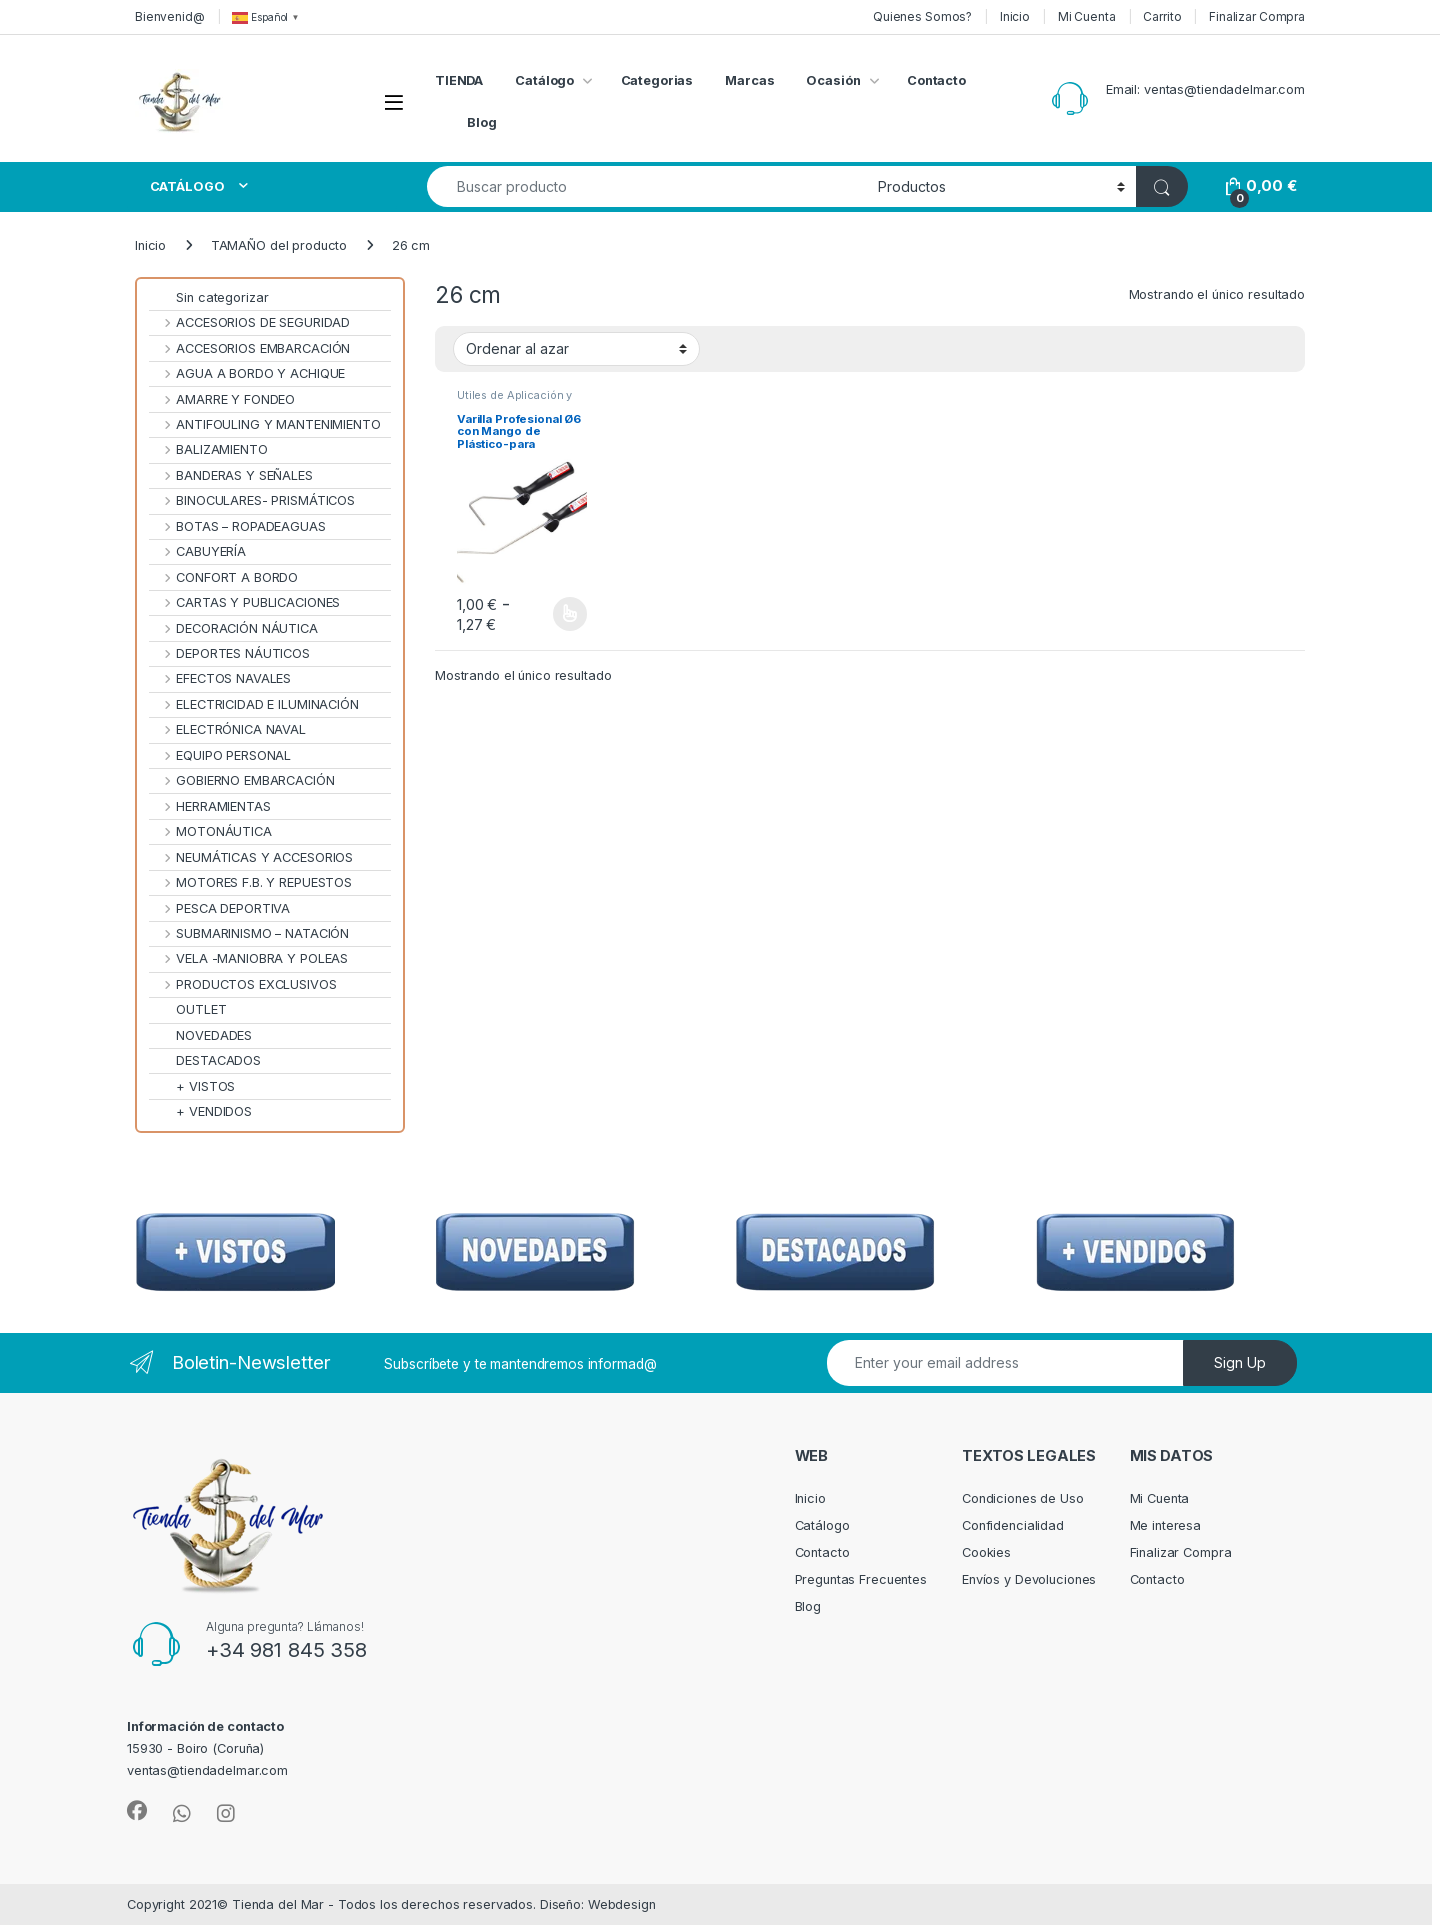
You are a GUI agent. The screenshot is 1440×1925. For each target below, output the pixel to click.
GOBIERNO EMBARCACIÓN (242, 780)
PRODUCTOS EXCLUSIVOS (243, 984)
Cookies (986, 1552)
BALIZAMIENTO (208, 449)
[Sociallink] (137, 1811)
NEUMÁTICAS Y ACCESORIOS (251, 857)
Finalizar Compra (1257, 16)
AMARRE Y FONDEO (222, 399)
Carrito (1162, 16)
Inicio (1015, 16)
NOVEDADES (200, 1035)
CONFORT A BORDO (223, 577)
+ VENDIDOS (200, 1111)
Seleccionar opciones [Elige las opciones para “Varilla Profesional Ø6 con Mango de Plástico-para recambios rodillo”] (570, 614)
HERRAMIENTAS (210, 806)
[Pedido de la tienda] (576, 349)
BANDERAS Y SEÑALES (231, 475)
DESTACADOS (205, 1060)
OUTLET (188, 1009)
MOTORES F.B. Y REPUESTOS (250, 882)
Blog (482, 122)
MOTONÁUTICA (210, 831)
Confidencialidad (1013, 1525)
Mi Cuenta (1087, 16)
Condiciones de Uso (1023, 1498)
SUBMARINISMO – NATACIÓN (249, 933)
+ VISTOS (192, 1086)
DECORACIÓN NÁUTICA (233, 628)
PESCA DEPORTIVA (219, 908)
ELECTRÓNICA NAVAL (227, 729)
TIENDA (459, 80)
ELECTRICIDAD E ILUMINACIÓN (254, 704)
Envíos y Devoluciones (1029, 1579)
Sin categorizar (209, 297)
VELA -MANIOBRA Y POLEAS (248, 958)
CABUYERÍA (197, 551)
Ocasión (833, 80)
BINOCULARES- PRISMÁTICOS (252, 500)
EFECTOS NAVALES (220, 678)
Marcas (749, 80)
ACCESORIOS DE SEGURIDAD (249, 322)
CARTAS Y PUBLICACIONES (244, 602)
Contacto (936, 80)
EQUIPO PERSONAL (220, 755)
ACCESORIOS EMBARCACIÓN (249, 348)
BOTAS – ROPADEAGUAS (237, 526)
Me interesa (1166, 1525)
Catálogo (544, 80)
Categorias (657, 80)
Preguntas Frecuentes (861, 1579)
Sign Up (1240, 1362)
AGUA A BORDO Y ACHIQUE (247, 373)
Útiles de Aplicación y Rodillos (514, 401)
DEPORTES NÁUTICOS (229, 653)
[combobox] (647, 186)
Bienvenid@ (170, 16)
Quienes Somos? (922, 16)
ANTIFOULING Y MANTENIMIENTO (265, 424)
